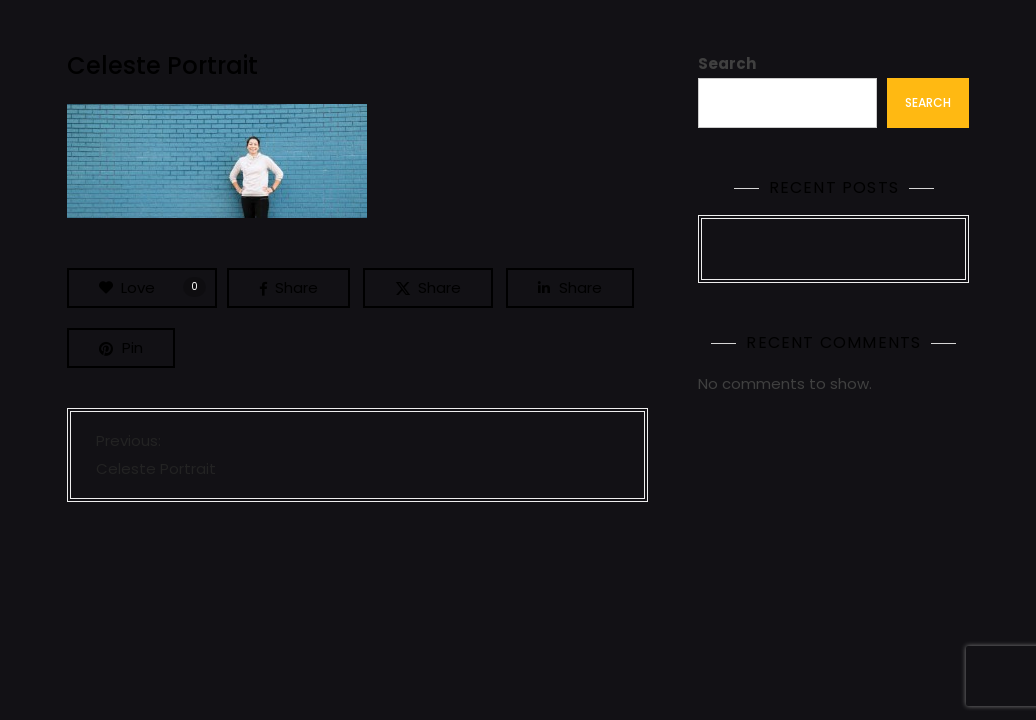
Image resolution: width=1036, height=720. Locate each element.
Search (727, 63)
